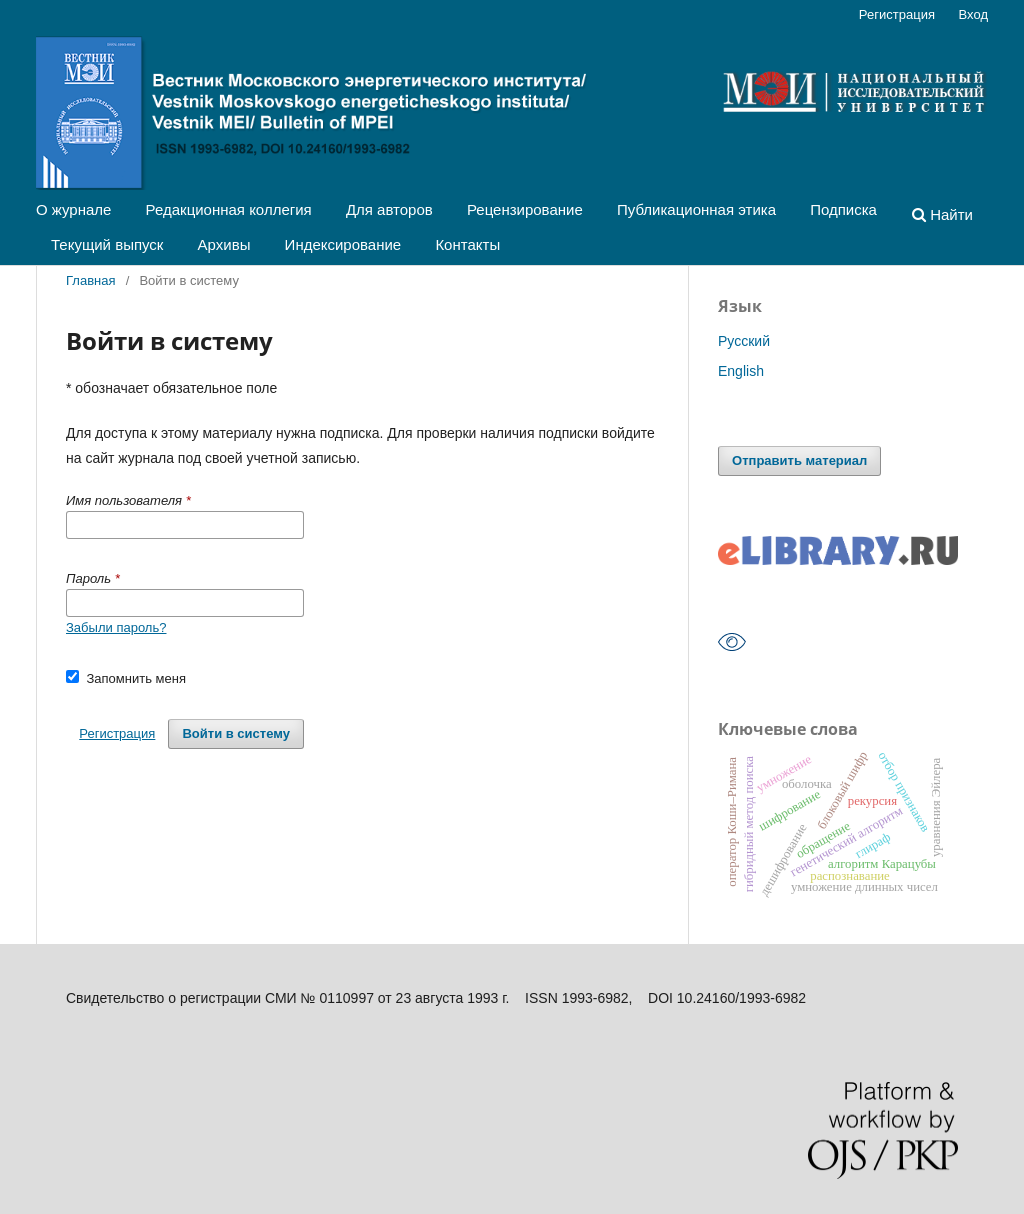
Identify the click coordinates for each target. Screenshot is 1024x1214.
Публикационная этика (696, 209)
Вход (973, 14)
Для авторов (389, 209)
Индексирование (343, 244)
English (741, 371)
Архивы (224, 244)
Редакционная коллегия (229, 209)
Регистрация (897, 14)
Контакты (467, 244)
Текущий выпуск (107, 244)
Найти (942, 214)
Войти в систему (236, 733)
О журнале (73, 209)
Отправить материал (799, 460)
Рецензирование (525, 209)
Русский (744, 341)
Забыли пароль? (116, 627)
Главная (91, 280)
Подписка (843, 209)
